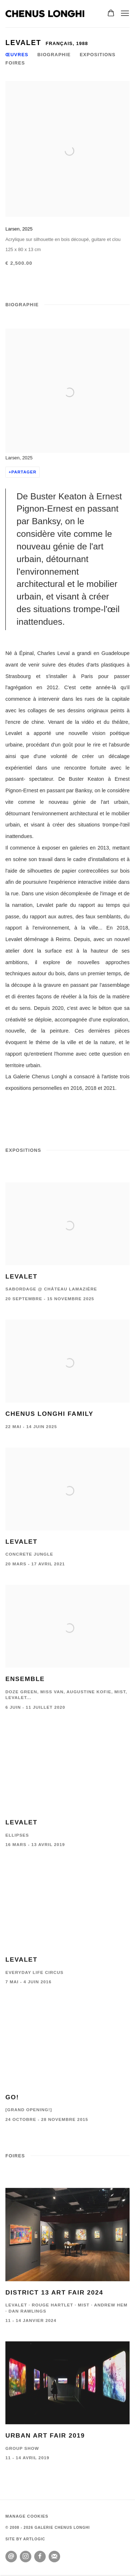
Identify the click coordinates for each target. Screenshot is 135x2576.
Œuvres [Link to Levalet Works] (16, 54)
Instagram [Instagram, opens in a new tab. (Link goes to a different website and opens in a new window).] (25, 2556)
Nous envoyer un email (11, 2556)
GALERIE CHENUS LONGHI (45, 13)
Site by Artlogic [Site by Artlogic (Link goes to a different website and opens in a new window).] (25, 2539)
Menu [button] (124, 13)
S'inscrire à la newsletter (54, 2556)
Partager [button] (24, 472)
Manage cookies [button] (26, 2516)
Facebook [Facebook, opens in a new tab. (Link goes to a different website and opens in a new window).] (40, 2556)
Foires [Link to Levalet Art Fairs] (15, 63)
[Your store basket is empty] (111, 13)
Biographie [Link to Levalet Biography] (54, 54)
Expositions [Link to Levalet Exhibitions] (97, 54)
